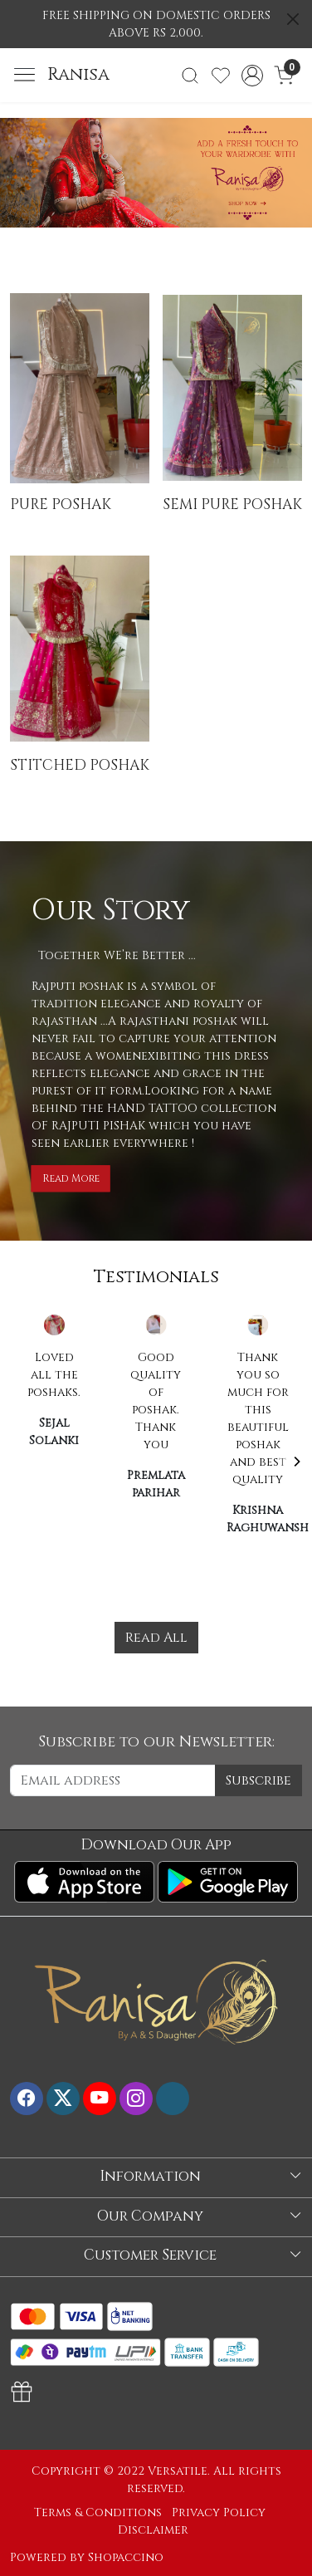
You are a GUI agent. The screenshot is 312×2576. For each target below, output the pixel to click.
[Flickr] (172, 2098)
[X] (63, 2098)
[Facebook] (26, 2098)
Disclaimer (153, 2530)
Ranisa (78, 75)
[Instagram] (136, 2098)
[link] (190, 76)
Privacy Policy (219, 2512)
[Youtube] (99, 2098)
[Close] (293, 19)
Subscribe (258, 1780)
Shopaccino (125, 2557)
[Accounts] (252, 75)
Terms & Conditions (98, 2512)
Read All (156, 1637)
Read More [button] (71, 1178)
